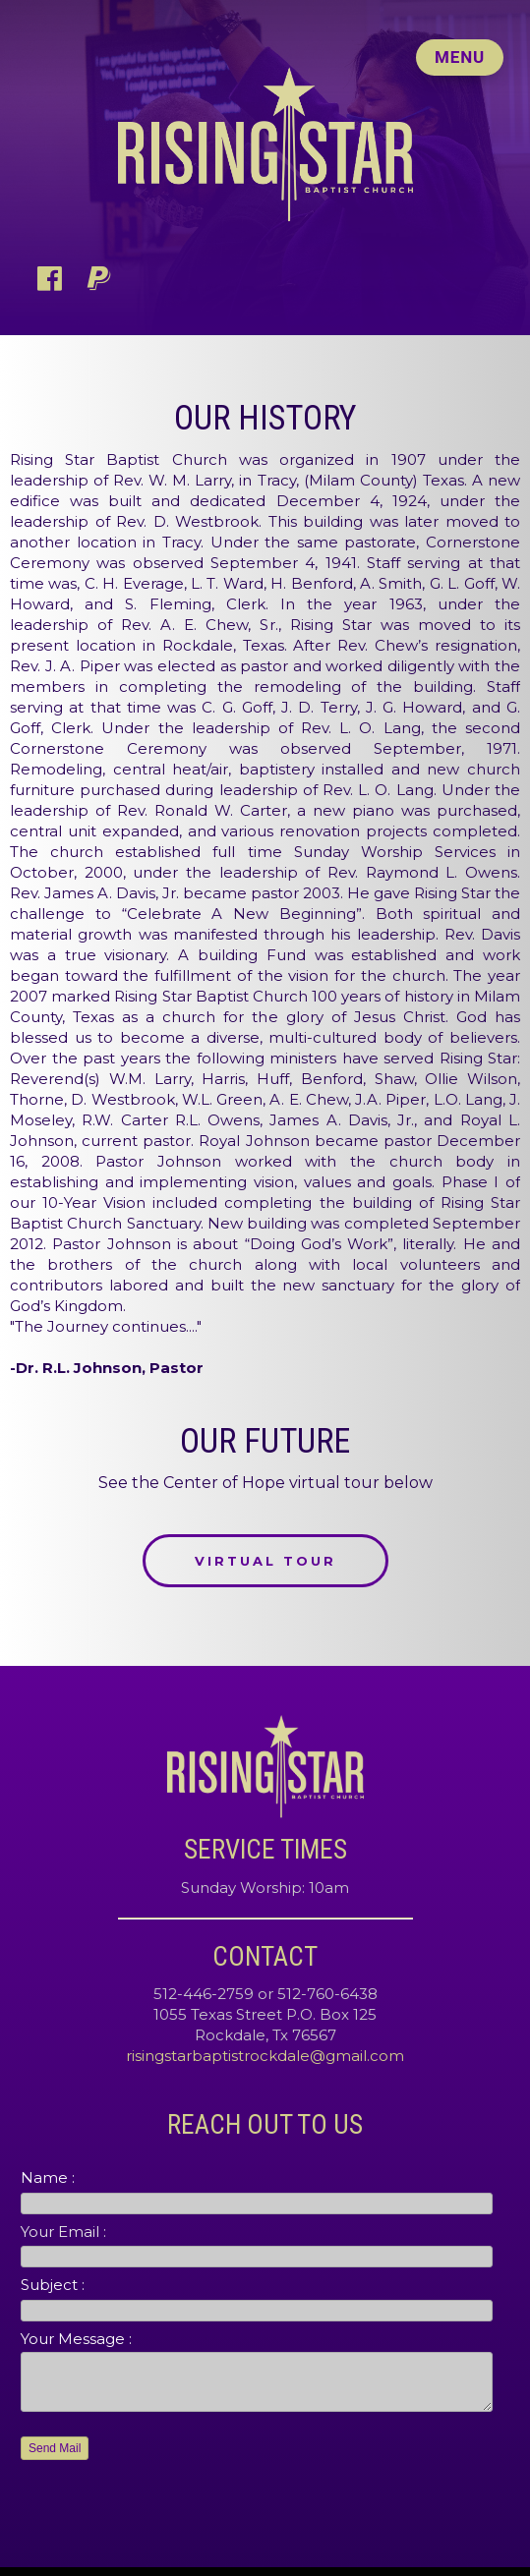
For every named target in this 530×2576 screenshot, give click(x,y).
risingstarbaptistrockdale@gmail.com (265, 2055)
